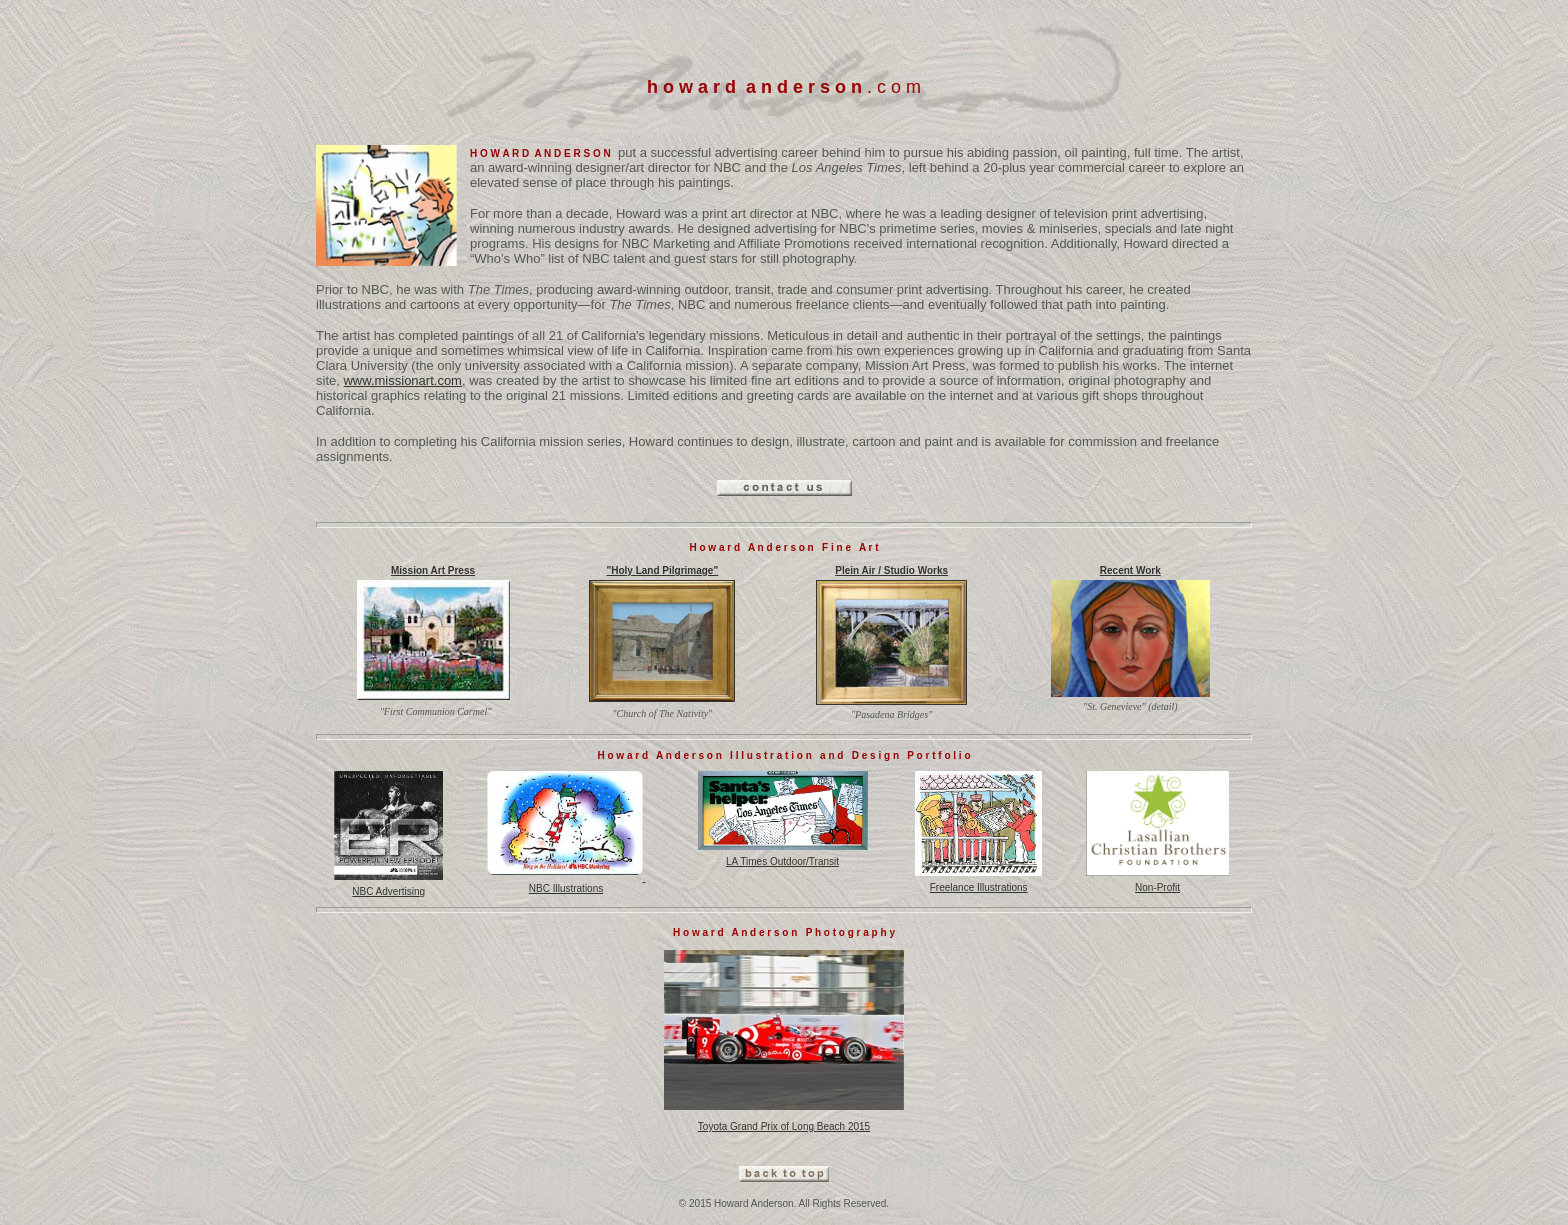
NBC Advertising (388, 887)
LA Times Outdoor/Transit (783, 857)
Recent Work (1130, 570)
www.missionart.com (402, 380)
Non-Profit (1157, 883)
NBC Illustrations (566, 883)
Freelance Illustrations (978, 883)
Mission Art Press (433, 570)
